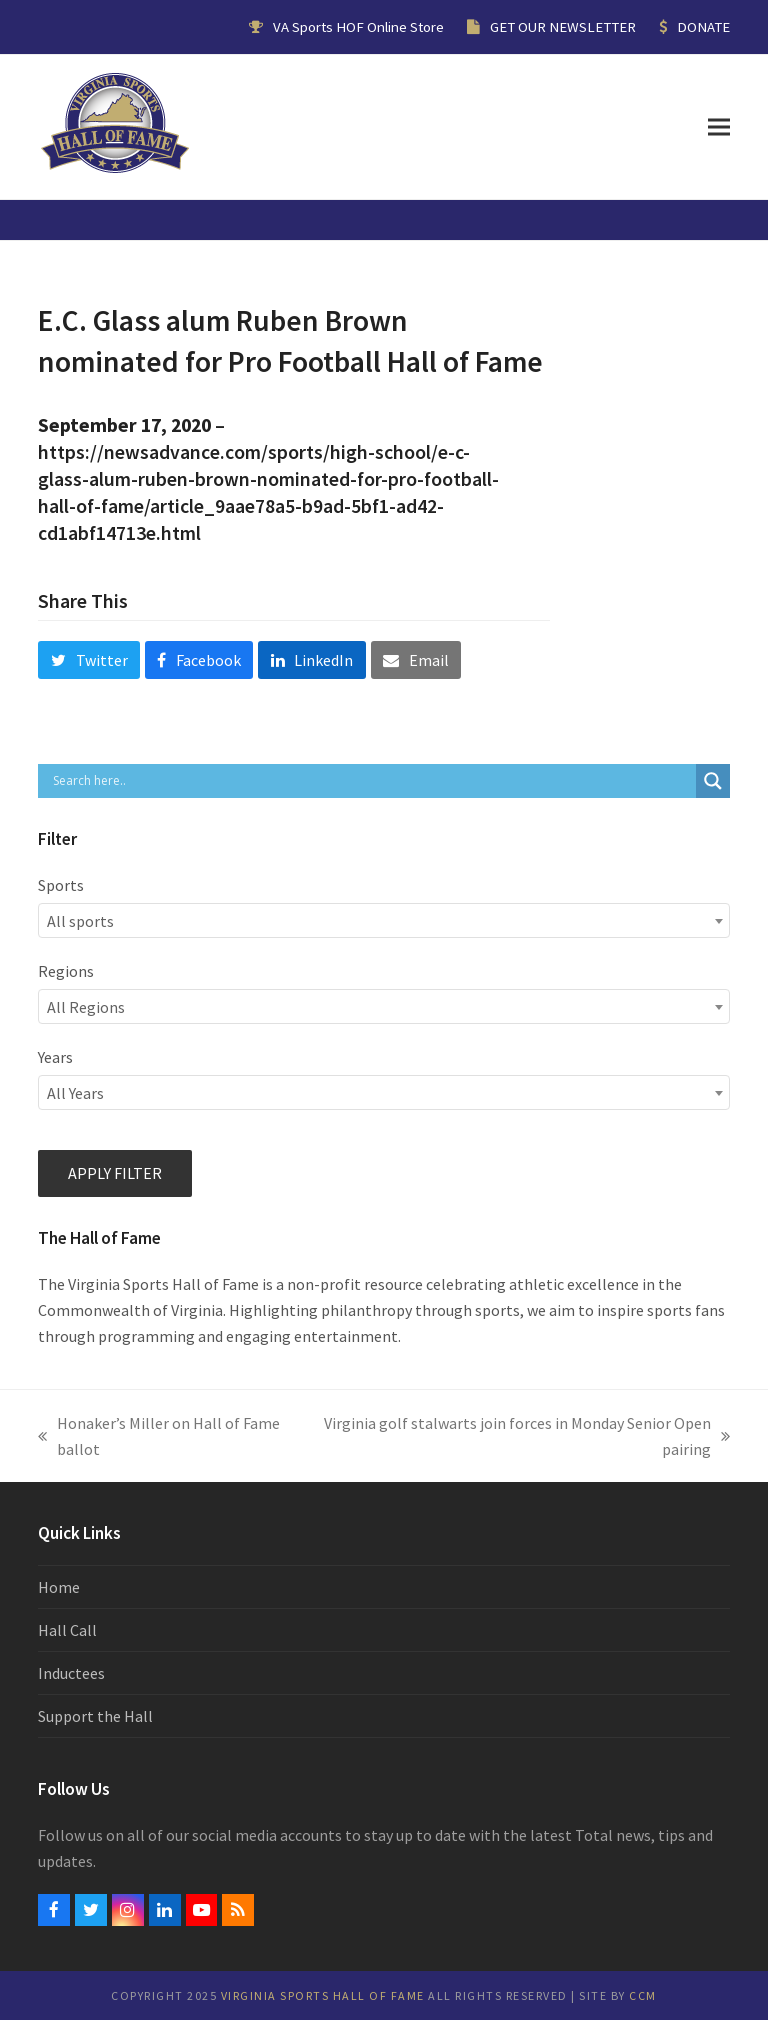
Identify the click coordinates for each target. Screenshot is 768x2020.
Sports (61, 885)
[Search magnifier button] (713, 781)
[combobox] (383, 920)
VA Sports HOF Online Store (358, 26)
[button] (719, 126)
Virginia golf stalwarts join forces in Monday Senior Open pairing (524, 1437)
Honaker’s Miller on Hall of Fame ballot (159, 1437)
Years (55, 1057)
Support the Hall (95, 1716)
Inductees (71, 1673)
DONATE (703, 26)
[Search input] (371, 781)
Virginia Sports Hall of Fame (323, 1995)
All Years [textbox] (75, 1093)
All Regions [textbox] (86, 1007)
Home (59, 1587)
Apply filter (115, 1173)
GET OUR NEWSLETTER (563, 26)
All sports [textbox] (80, 921)
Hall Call (67, 1630)
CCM (643, 1995)
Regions (66, 971)
